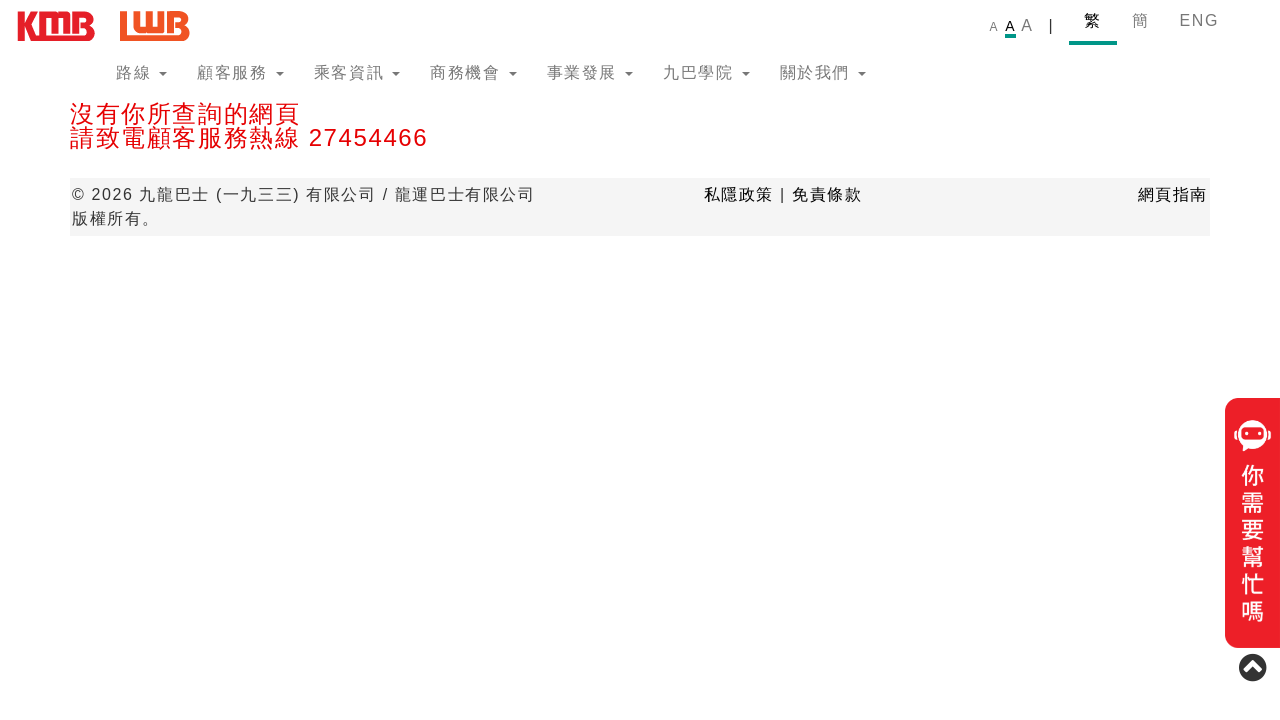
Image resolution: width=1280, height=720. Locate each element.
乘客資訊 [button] (357, 72)
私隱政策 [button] (739, 194)
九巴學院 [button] (706, 72)
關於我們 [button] (823, 72)
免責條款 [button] (827, 194)
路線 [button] (141, 72)
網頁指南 (1173, 194)
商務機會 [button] (473, 72)
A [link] (994, 27)
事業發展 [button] (590, 72)
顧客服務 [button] (240, 72)
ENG (1199, 20)
